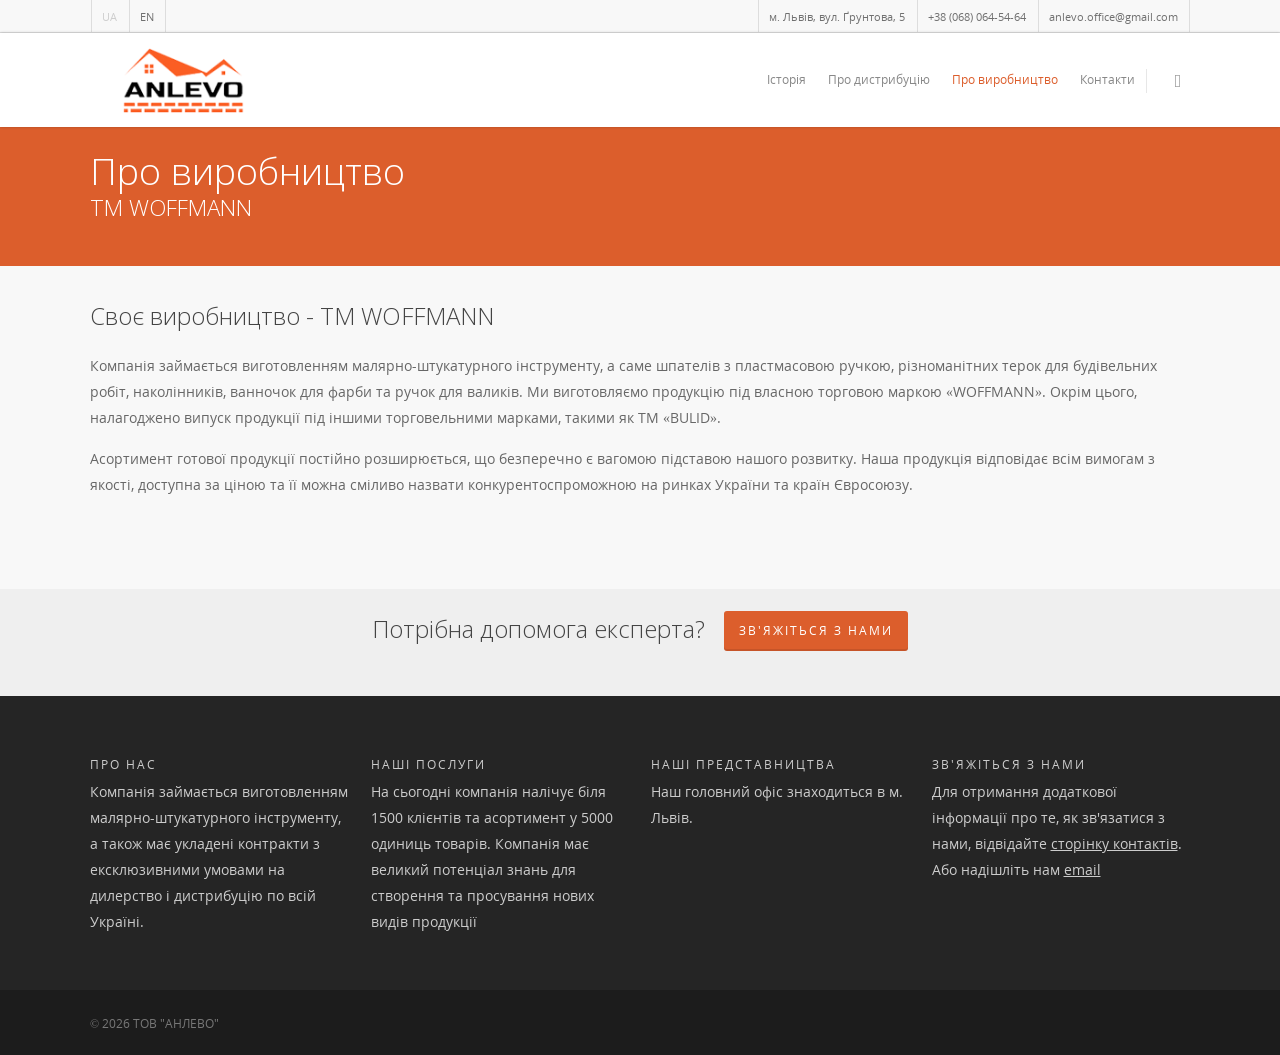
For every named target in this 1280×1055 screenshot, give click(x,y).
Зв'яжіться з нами (1009, 764)
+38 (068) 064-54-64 (977, 16)
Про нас (123, 764)
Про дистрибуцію (879, 79)
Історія (786, 79)
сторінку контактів (1114, 843)
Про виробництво (1005, 79)
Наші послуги (428, 764)
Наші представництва (743, 764)
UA (109, 16)
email (1082, 869)
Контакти (1107, 79)
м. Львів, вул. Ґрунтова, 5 (837, 16)
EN (147, 16)
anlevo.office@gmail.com (1113, 16)
